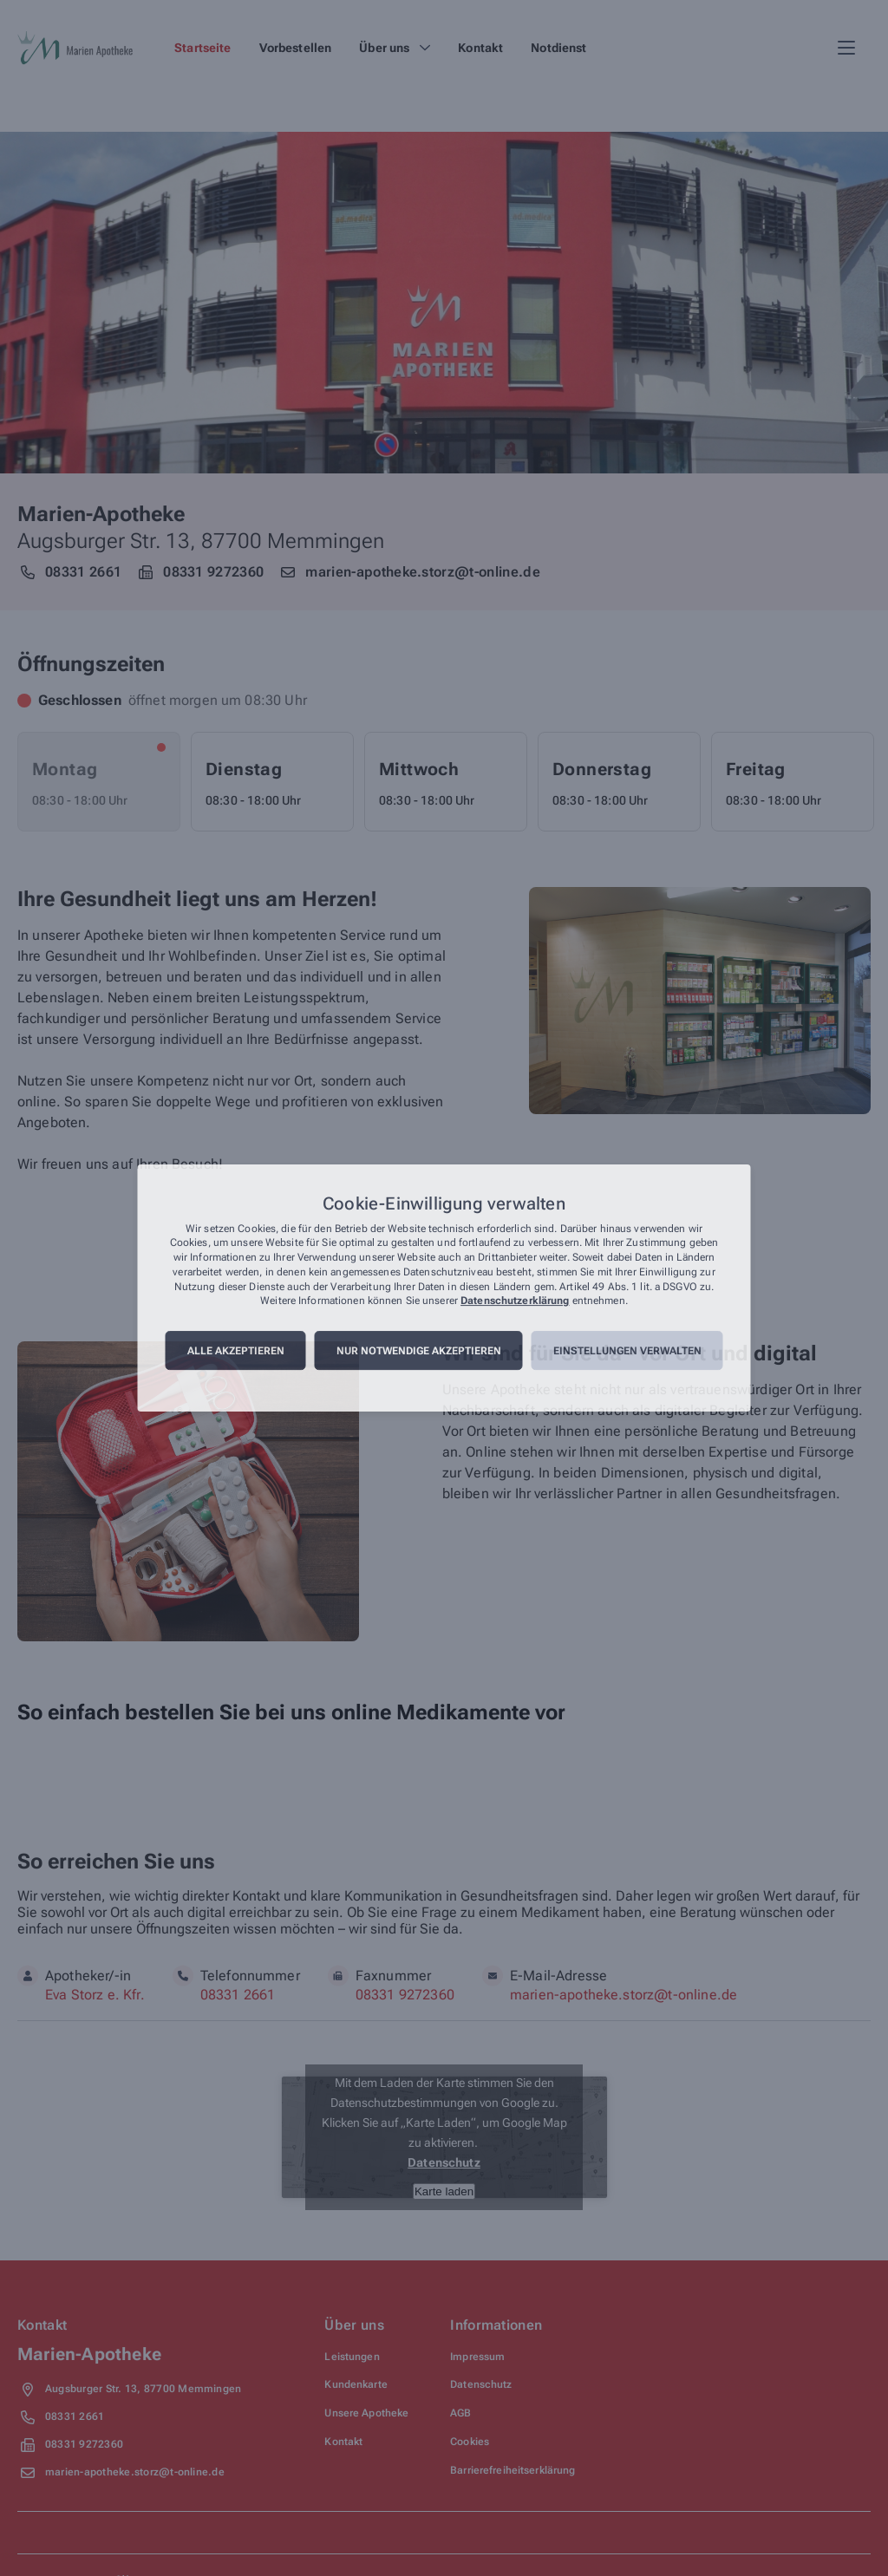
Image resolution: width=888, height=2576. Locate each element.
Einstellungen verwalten (627, 1351)
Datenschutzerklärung (514, 1301)
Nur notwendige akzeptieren (418, 1351)
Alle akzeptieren (235, 1351)
